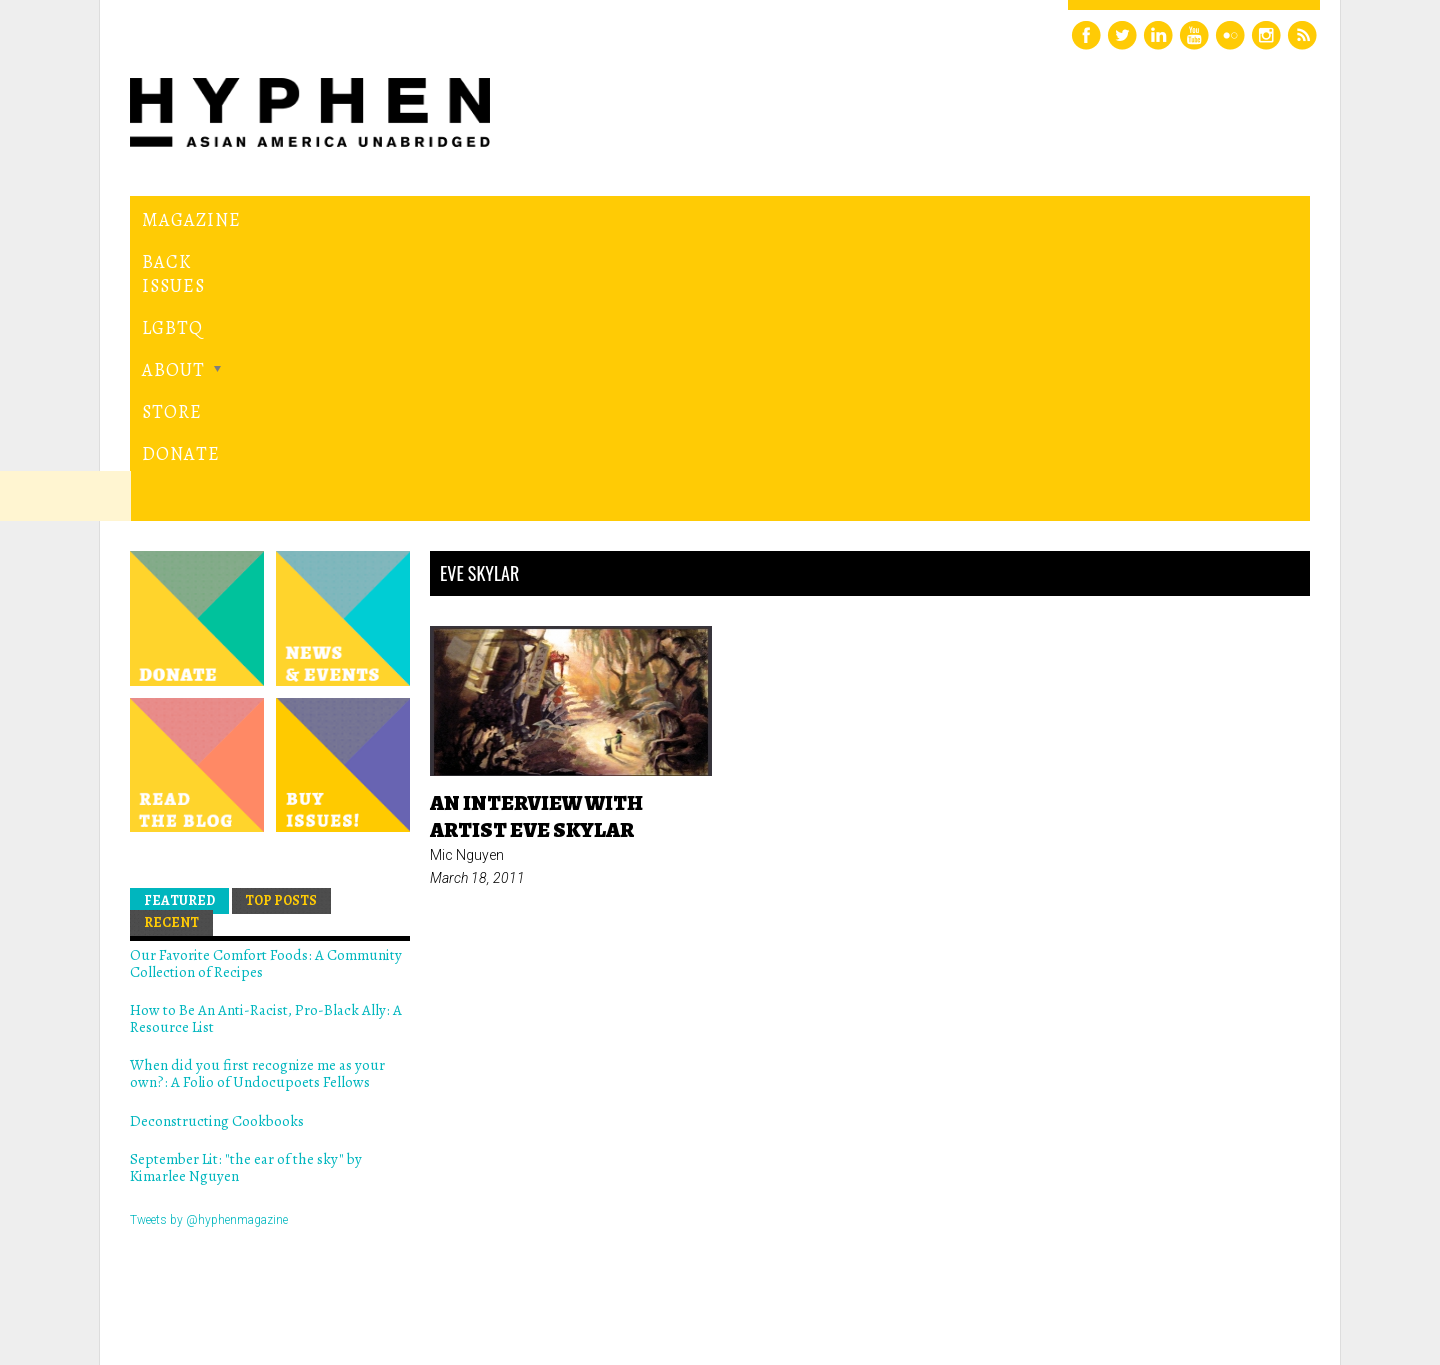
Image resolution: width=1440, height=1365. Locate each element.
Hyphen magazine (223, 1265)
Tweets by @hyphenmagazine (209, 944)
